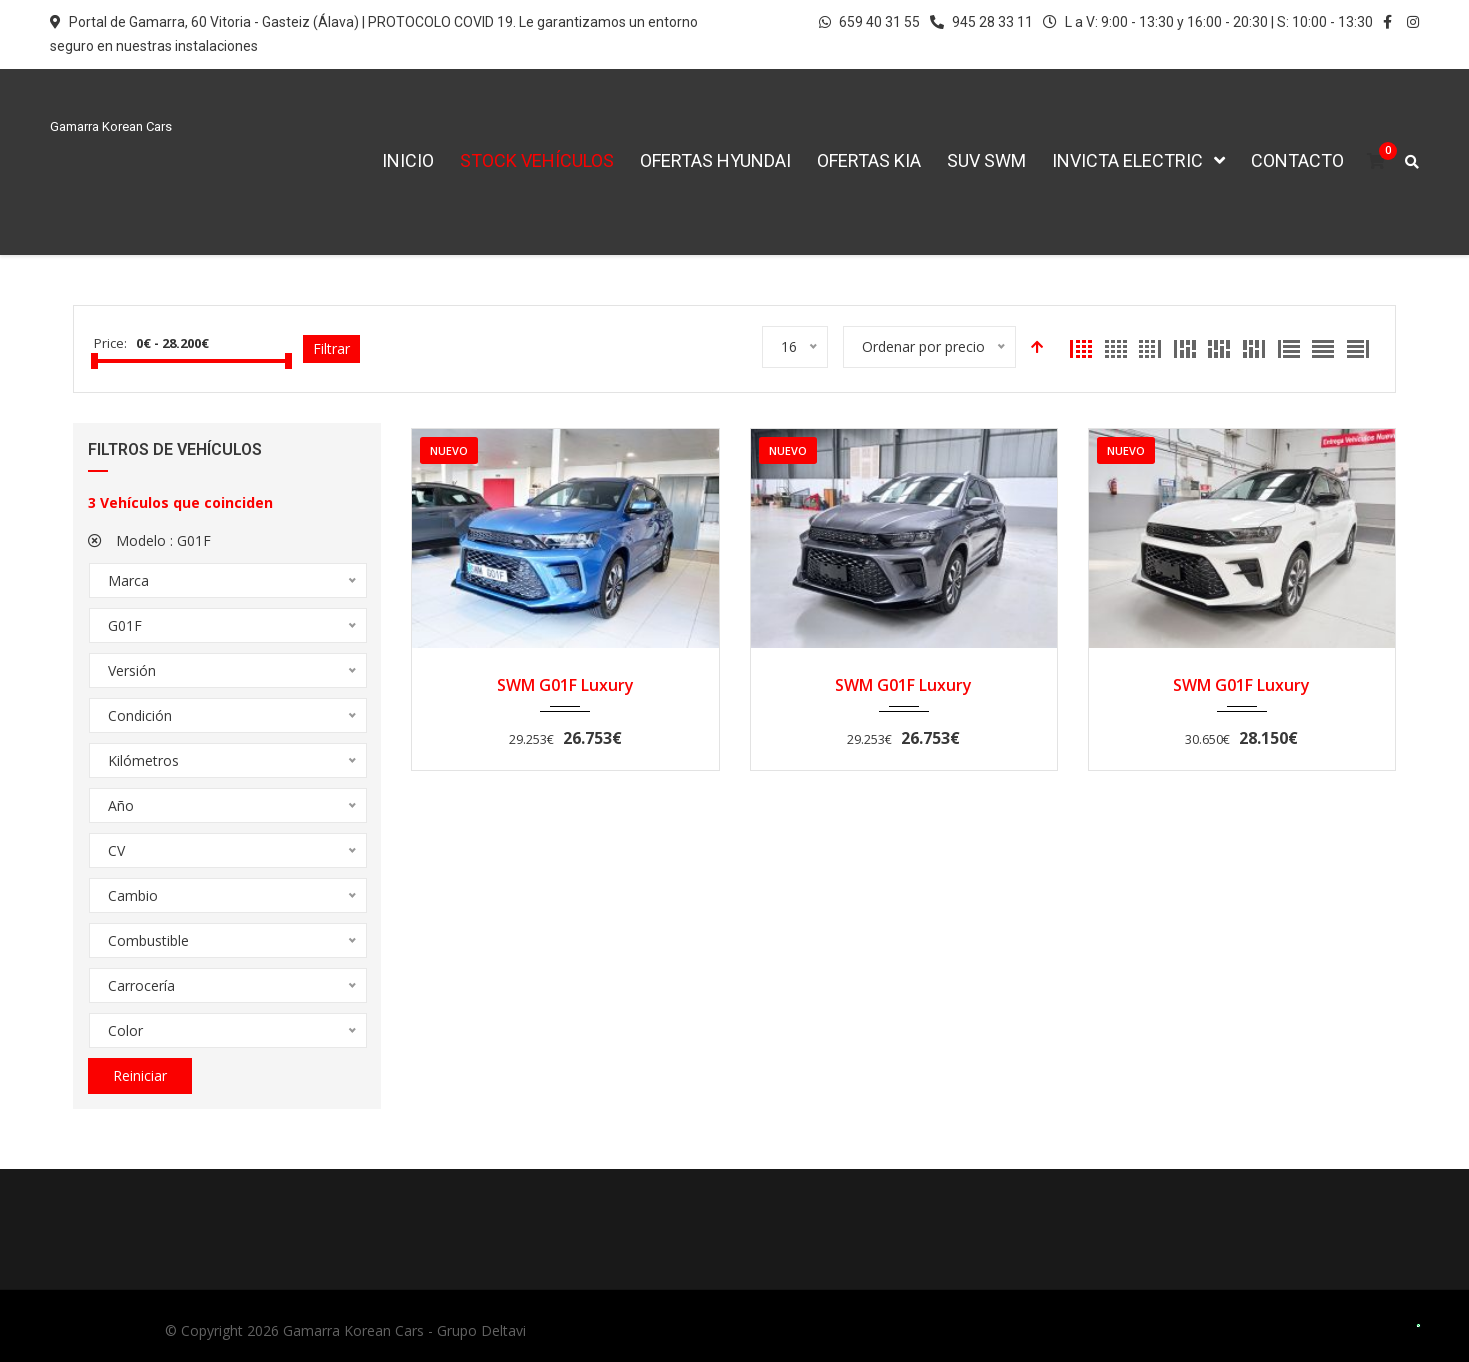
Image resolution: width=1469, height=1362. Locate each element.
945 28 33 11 (981, 22)
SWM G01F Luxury (565, 685)
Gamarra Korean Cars (353, 1330)
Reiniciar (140, 1075)
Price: (110, 343)
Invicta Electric (1127, 160)
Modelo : (149, 540)
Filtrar (331, 348)
